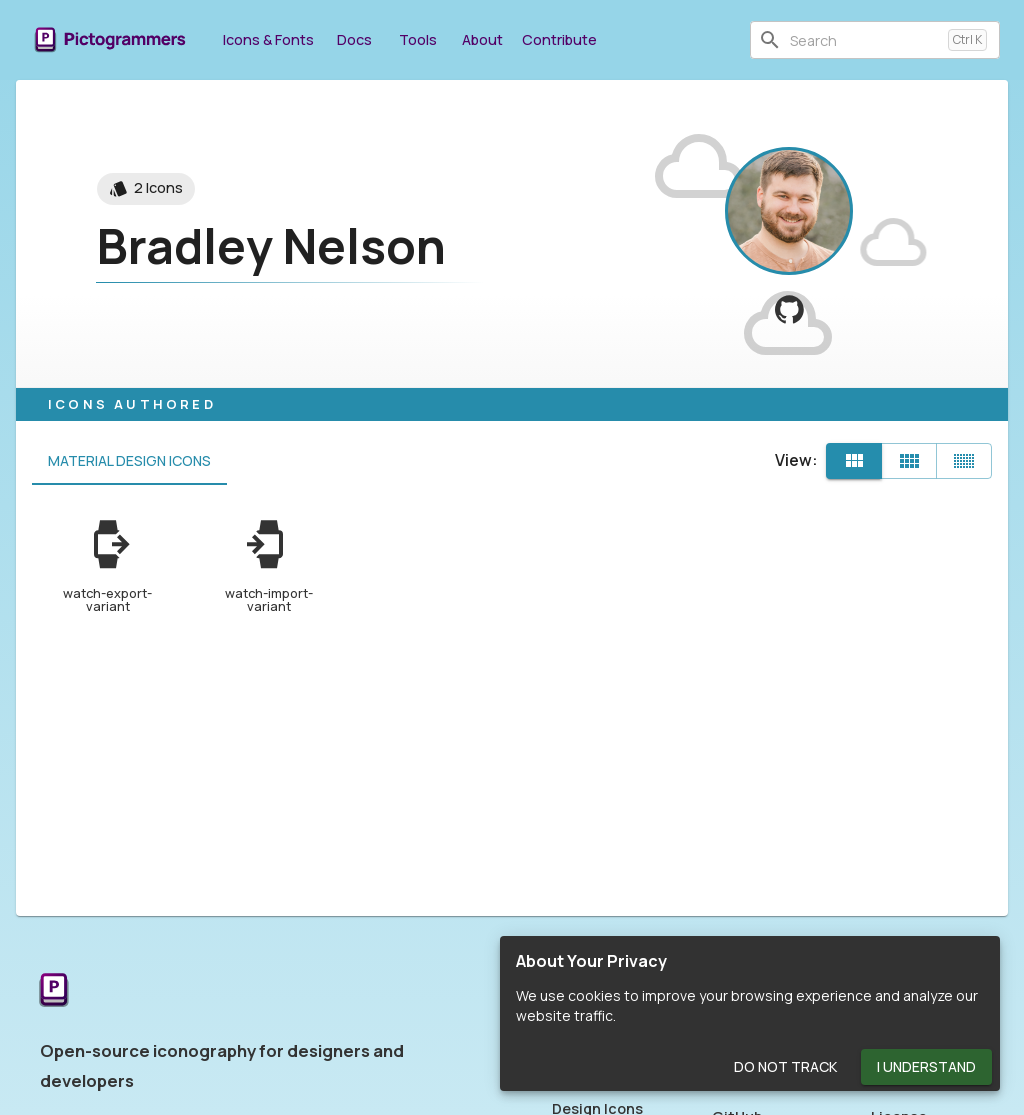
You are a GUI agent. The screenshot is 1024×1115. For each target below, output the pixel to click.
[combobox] (865, 40)
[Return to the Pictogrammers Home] (54, 991)
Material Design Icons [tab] (129, 461)
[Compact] (964, 461)
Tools (418, 39)
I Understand (926, 1067)
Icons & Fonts (268, 39)
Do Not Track (785, 1067)
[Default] (854, 461)
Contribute (559, 39)
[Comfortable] (909, 461)
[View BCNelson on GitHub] (789, 309)
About (482, 39)
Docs (354, 39)
